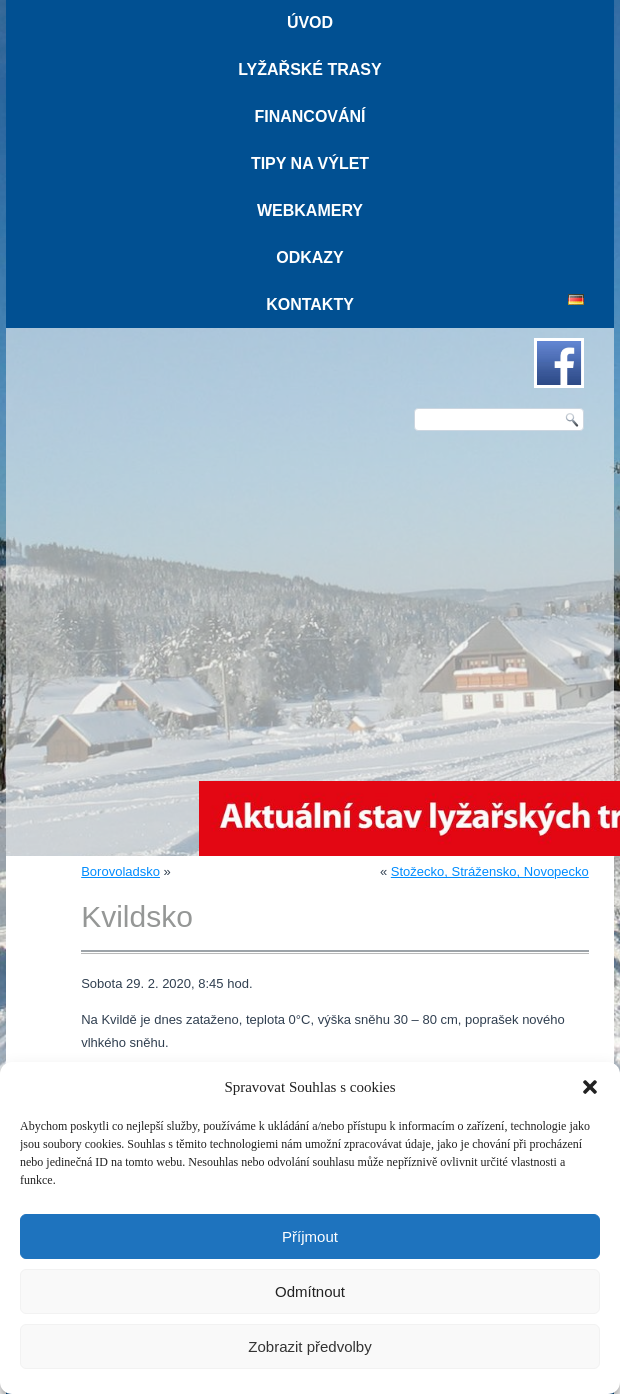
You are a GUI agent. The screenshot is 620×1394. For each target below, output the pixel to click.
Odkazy (310, 257)
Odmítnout (310, 1291)
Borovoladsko (120, 871)
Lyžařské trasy (309, 69)
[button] (590, 1087)
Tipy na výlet (310, 163)
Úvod (310, 22)
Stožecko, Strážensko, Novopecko (490, 871)
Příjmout (310, 1236)
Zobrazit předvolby (309, 1346)
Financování (309, 116)
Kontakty (310, 304)
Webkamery (310, 210)
